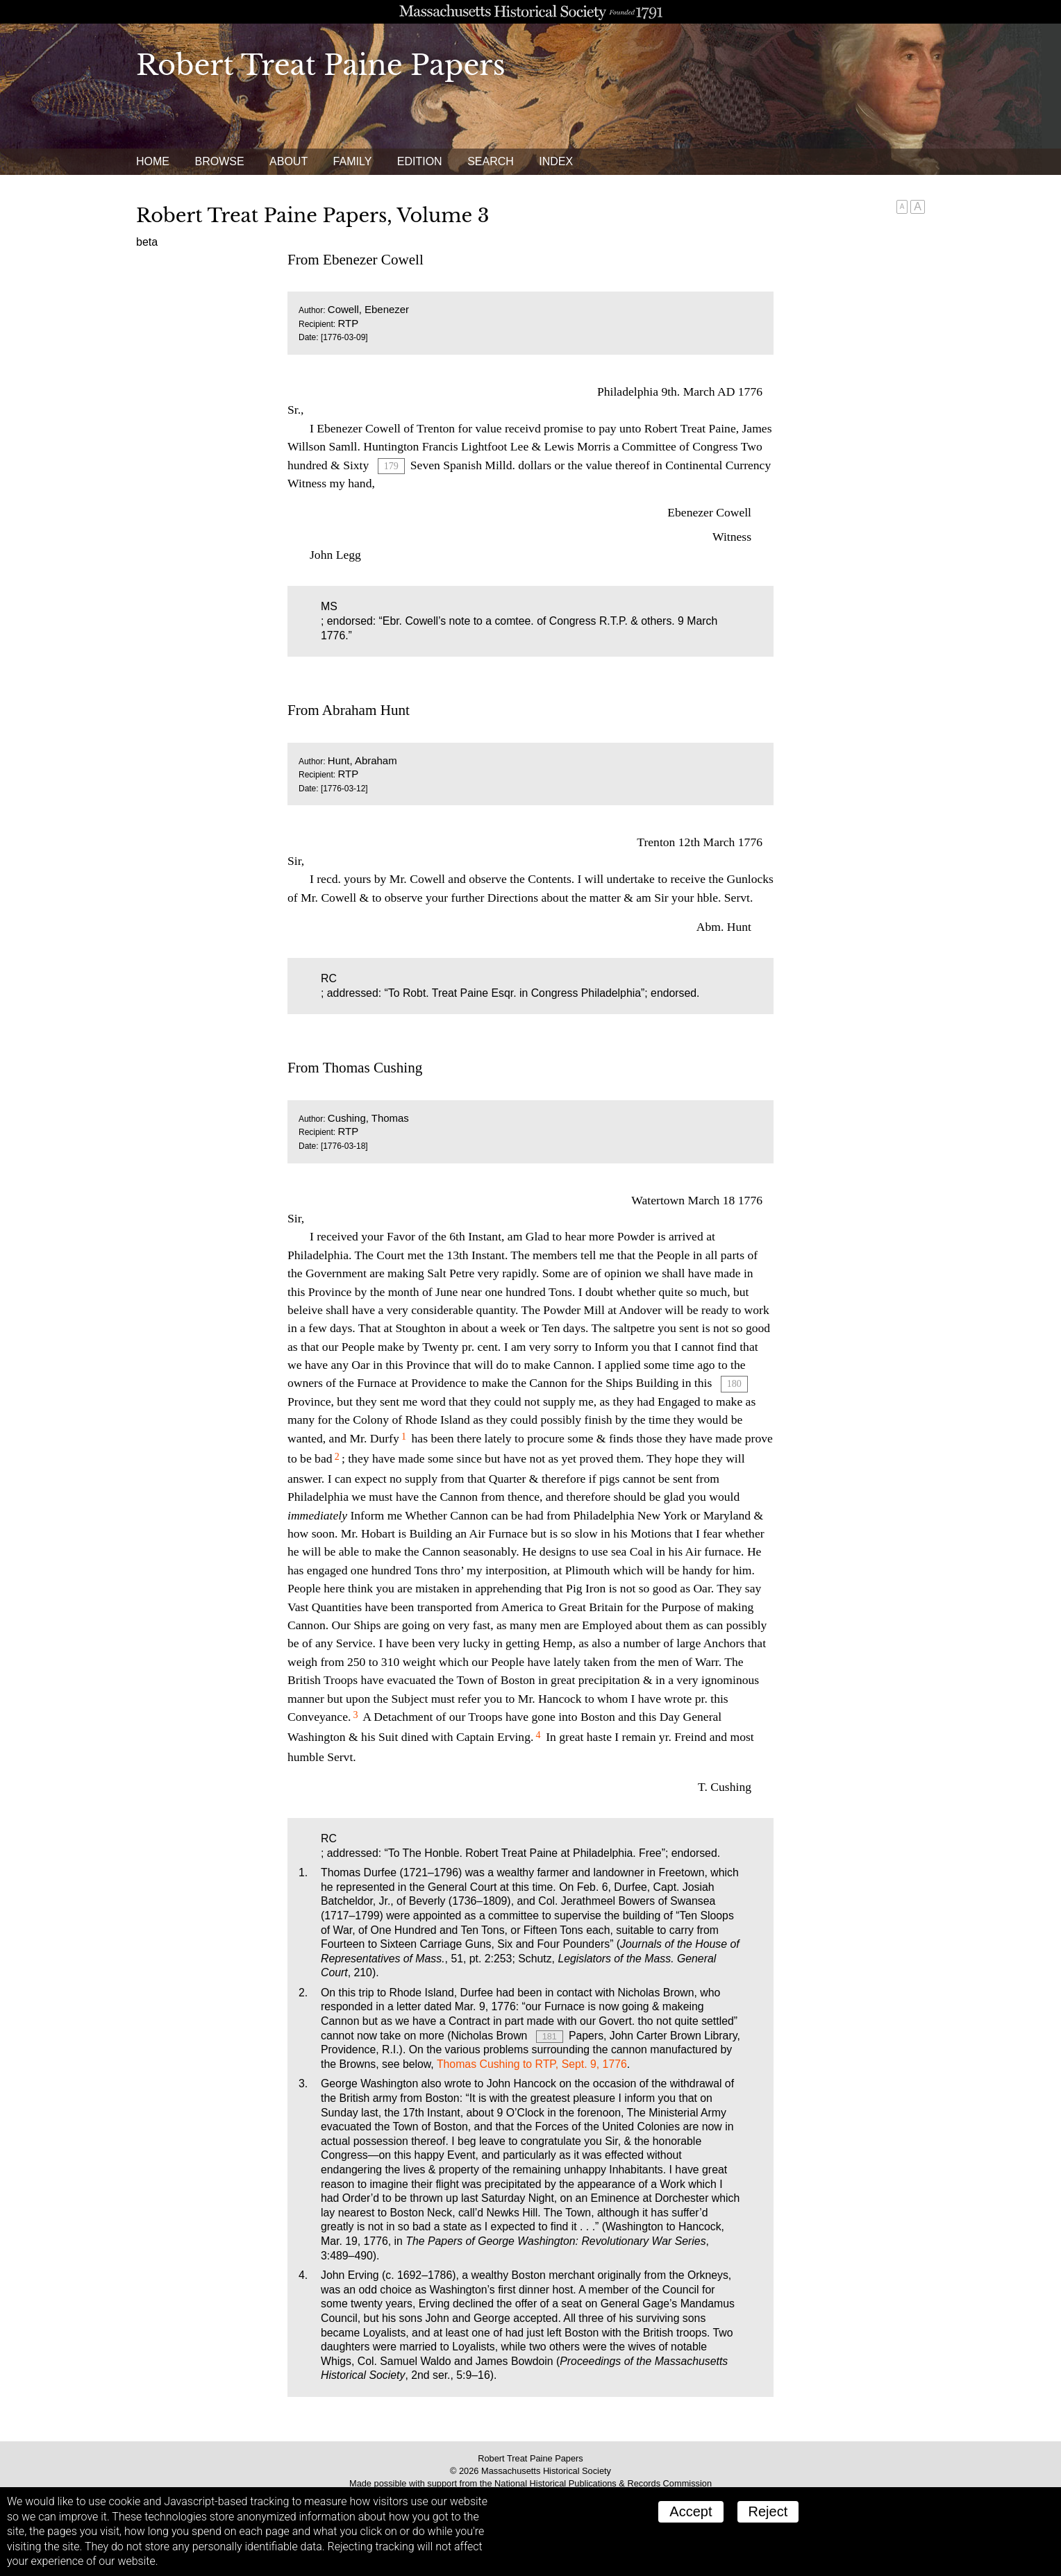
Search (490, 161)
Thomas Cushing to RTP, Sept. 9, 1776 (532, 2064)
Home (152, 161)
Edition (419, 161)
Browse (219, 161)
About (288, 161)
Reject (768, 2511)
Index (556, 161)
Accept (690, 2511)
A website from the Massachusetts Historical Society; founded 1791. (530, 12)
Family (352, 161)
